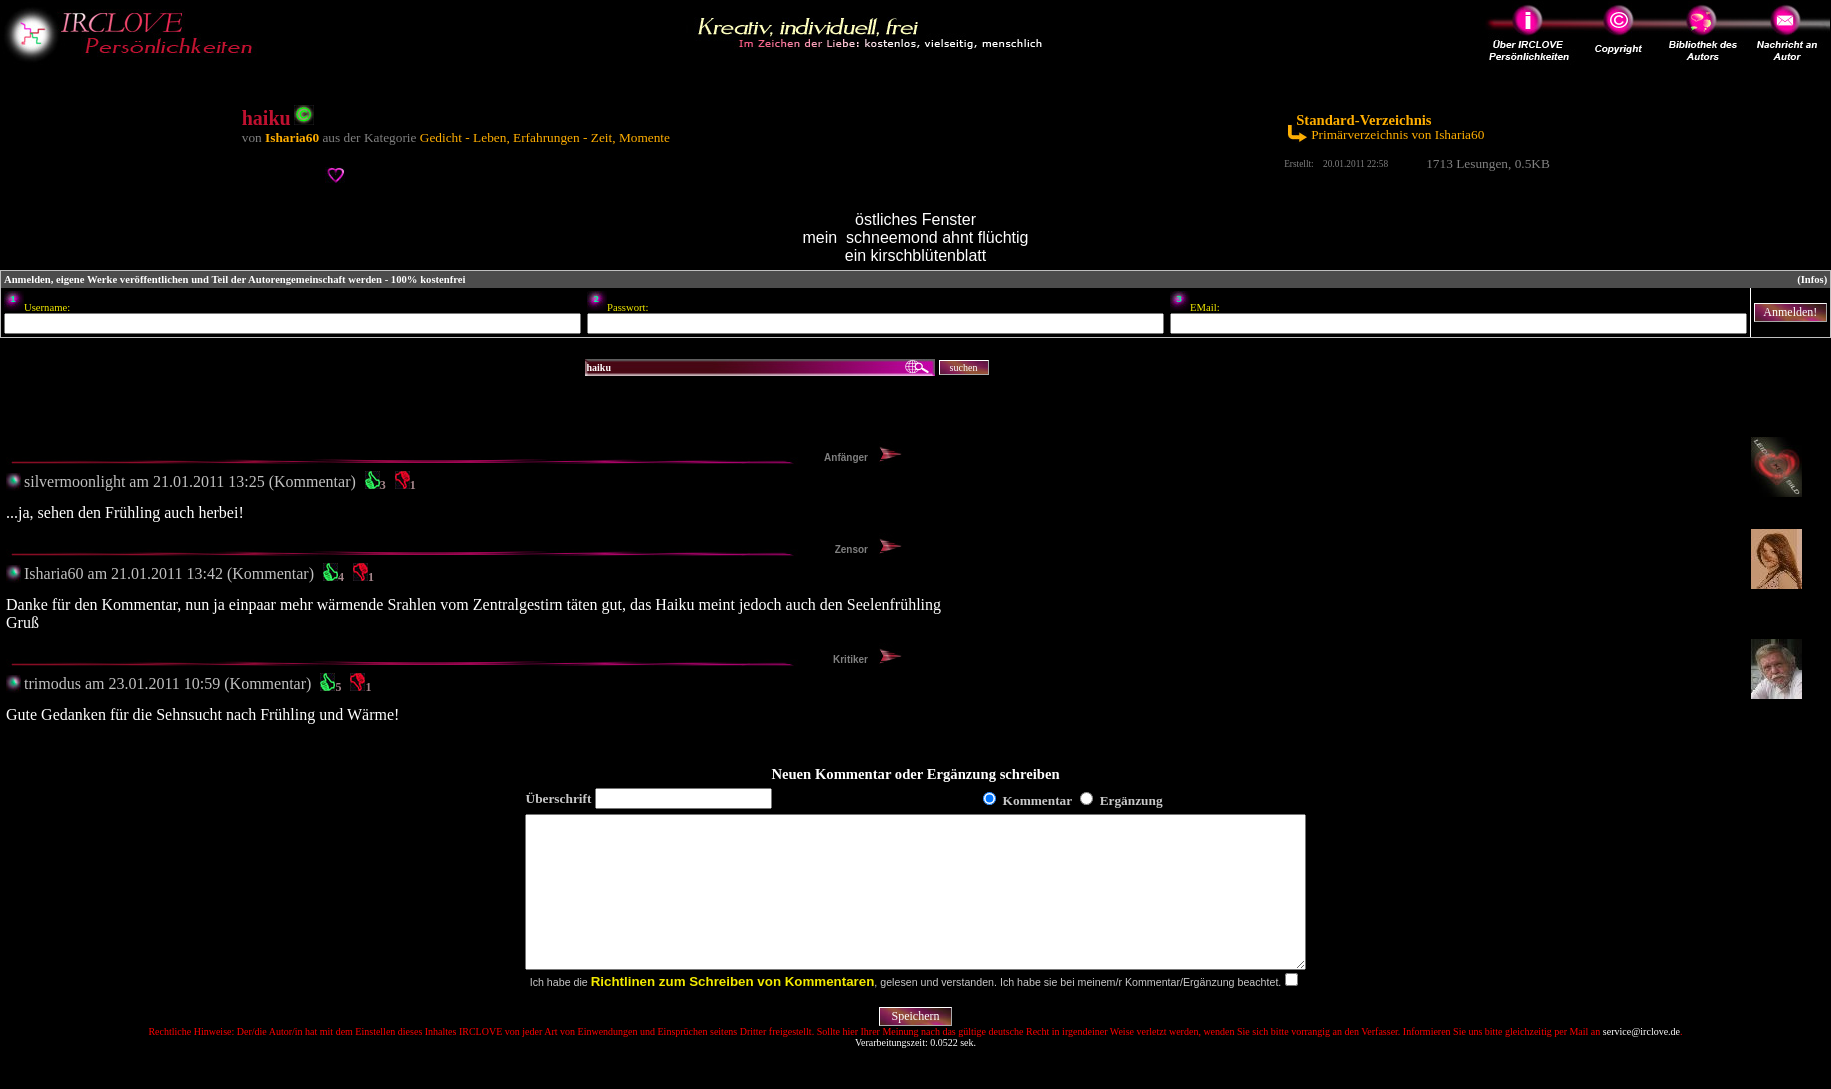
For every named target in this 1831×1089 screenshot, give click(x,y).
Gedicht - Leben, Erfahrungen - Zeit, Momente (545, 137)
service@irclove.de (1641, 1061)
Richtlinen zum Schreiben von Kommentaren (733, 1011)
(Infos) (1812, 279)
